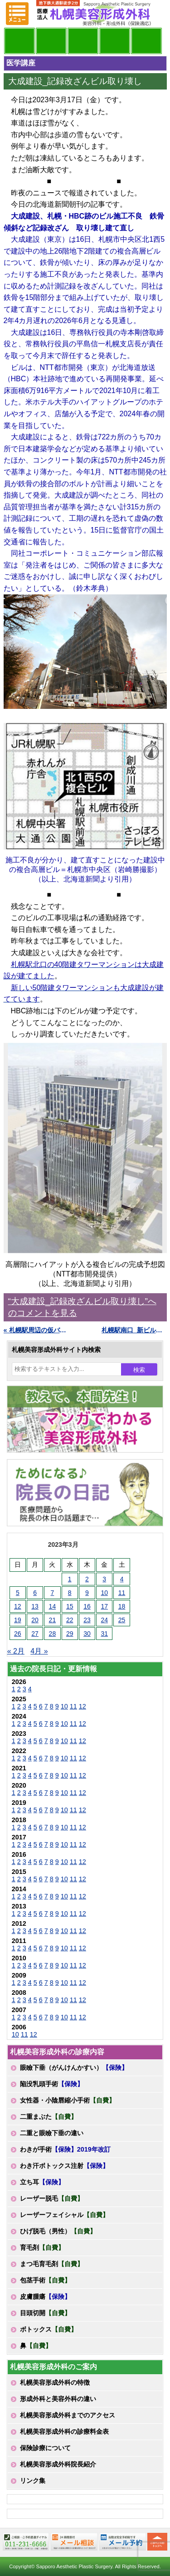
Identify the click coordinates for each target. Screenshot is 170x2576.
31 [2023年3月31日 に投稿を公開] (104, 1633)
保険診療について (45, 2447)
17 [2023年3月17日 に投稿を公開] (104, 1606)
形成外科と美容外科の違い (58, 2398)
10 (64, 1706)
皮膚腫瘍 (45, 2296)
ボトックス (48, 2329)
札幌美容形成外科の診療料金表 (64, 2431)
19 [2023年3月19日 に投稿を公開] (17, 1620)
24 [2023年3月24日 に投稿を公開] (104, 1620)
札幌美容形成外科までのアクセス (67, 2415)
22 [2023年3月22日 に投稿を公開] (69, 1620)
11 (73, 1706)
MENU (17, 13)
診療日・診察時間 (146, 41)
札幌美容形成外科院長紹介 (58, 2464)
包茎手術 (45, 2280)
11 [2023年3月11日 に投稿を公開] (122, 1592)
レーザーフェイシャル (64, 2214)
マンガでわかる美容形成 (51, 41)
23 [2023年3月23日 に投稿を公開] (87, 1620)
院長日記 (19, 41)
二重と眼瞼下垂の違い (51, 2133)
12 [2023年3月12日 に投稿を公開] (17, 1606)
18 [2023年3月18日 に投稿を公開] (122, 1606)
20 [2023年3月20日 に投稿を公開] (35, 1620)
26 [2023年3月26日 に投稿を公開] (17, 1633)
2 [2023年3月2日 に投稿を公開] (87, 1579)
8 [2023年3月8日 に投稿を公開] (70, 1592)
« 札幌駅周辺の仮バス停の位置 (36, 1330)
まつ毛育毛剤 (51, 2263)
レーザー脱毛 (51, 2198)
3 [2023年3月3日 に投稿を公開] (104, 1579)
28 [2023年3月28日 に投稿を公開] (52, 1633)
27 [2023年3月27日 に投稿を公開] (35, 1633)
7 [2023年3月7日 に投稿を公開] (52, 1592)
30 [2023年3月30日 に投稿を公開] (87, 1633)
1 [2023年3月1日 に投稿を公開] (70, 1579)
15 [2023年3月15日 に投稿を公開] (69, 1606)
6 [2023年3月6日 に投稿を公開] (35, 1592)
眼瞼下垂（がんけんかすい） (74, 2067)
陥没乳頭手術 (51, 2084)
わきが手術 (65, 2149)
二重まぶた (48, 2116)
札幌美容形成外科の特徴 (55, 2382)
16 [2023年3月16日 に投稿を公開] (87, 1606)
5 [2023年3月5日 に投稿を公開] (17, 1592)
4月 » (39, 1651)
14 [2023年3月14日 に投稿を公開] (52, 1606)
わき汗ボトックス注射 (64, 2165)
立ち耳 (42, 2182)
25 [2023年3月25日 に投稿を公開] (122, 1620)
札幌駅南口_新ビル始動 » (134, 1330)
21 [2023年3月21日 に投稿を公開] (52, 1620)
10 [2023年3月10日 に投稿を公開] (104, 1592)
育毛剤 (42, 2247)
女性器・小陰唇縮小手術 (67, 2100)
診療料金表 (115, 41)
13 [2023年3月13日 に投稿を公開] (35, 1606)
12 (82, 1706)
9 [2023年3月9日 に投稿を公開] (87, 1592)
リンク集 (32, 2480)
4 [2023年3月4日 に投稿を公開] (122, 1579)
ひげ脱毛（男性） (58, 2231)
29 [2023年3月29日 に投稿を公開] (69, 1633)
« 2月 (15, 1651)
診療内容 (83, 41)
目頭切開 (45, 2313)
